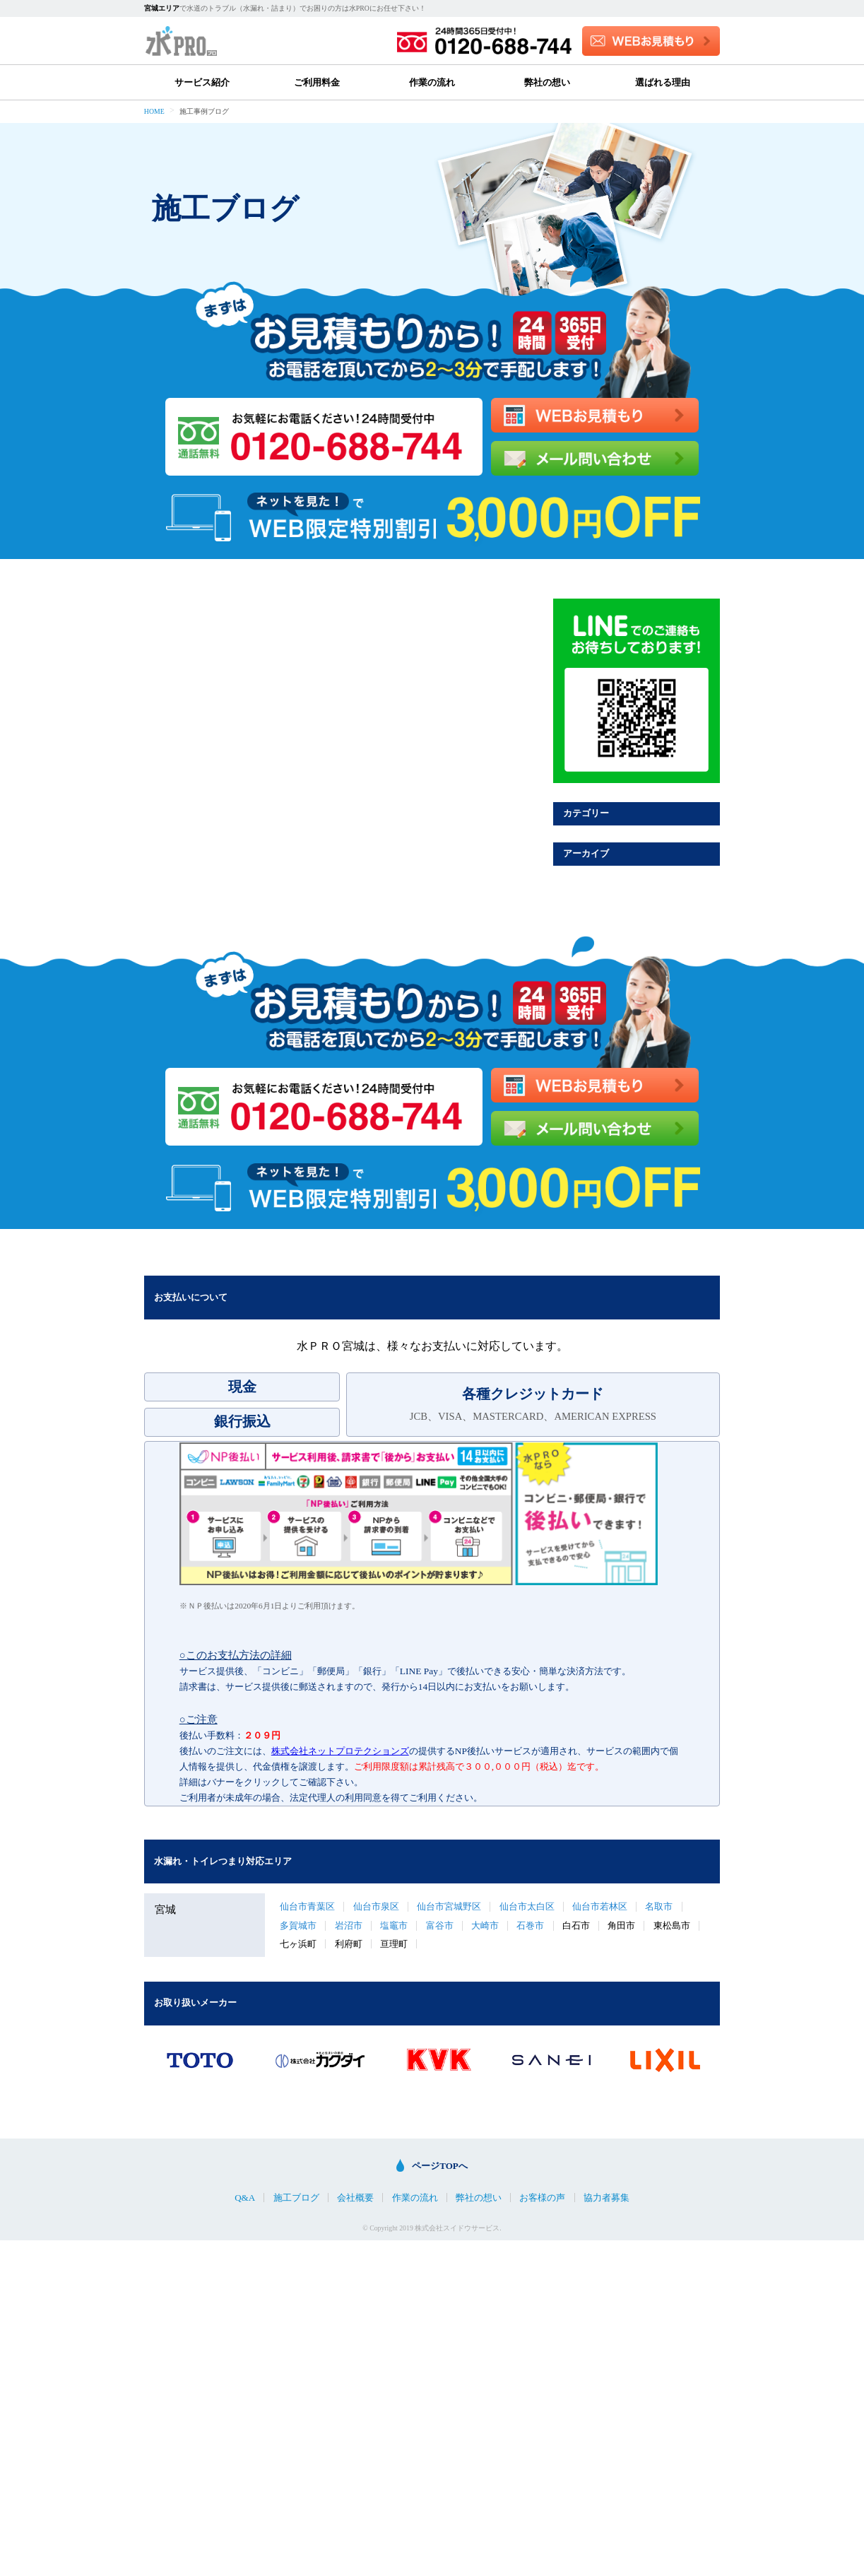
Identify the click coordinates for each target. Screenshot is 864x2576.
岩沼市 (348, 1925)
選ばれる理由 (662, 82)
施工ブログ (296, 2197)
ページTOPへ (440, 2165)
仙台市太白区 (527, 1906)
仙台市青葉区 (307, 1906)
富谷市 (440, 1925)
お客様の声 (542, 2197)
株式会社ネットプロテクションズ (340, 1751)
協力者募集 (606, 2197)
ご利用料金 (317, 82)
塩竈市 (394, 1925)
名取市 (659, 1906)
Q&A (245, 2197)
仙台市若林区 (599, 1906)
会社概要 (355, 2197)
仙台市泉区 (376, 1906)
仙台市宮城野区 (449, 1906)
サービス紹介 (202, 82)
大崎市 (485, 1925)
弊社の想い (547, 82)
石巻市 (530, 1925)
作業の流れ (432, 82)
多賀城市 (298, 1925)
